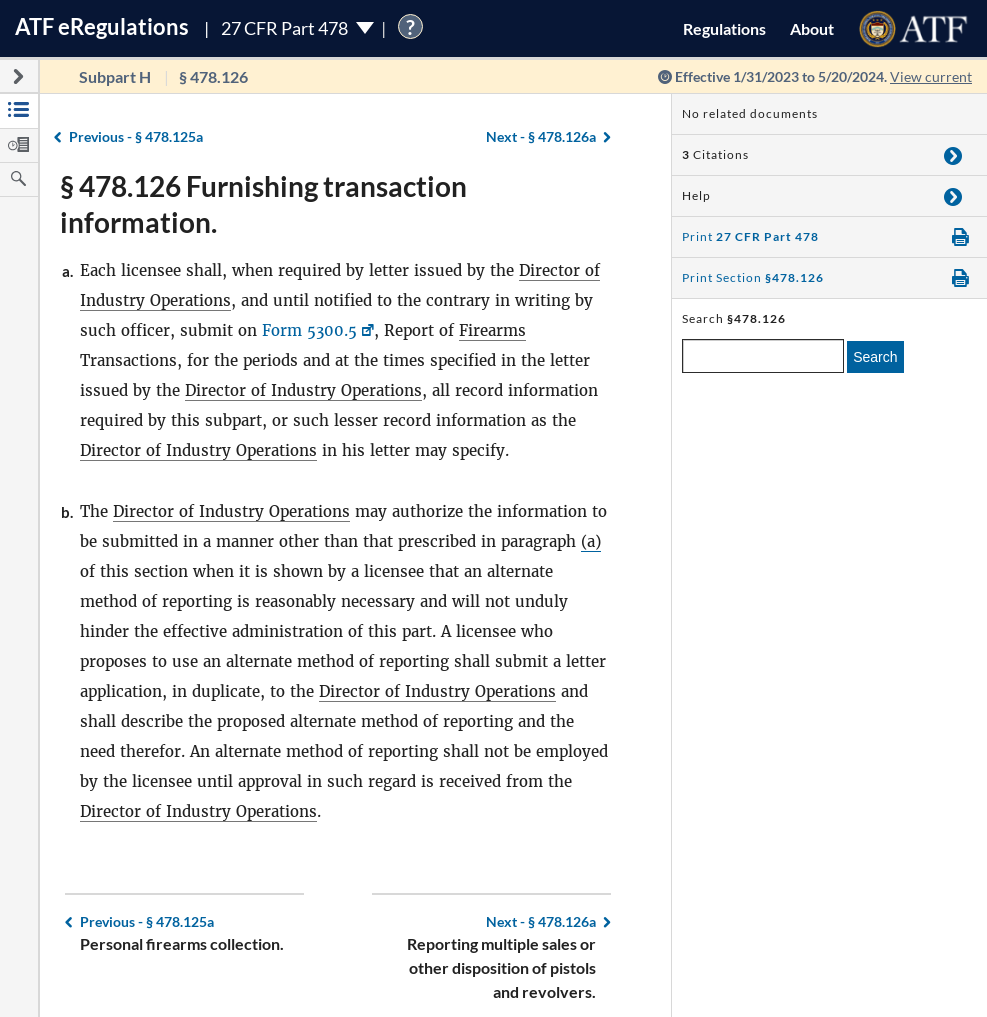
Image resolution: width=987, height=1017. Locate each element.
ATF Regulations (102, 26)
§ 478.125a (136, 136)
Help (696, 195)
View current (931, 76)
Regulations (724, 28)
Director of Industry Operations (303, 390)
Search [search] (875, 357)
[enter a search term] (763, 356)
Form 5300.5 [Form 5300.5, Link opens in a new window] (309, 330)
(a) (591, 541)
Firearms (492, 330)
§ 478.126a (541, 136)
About (812, 28)
